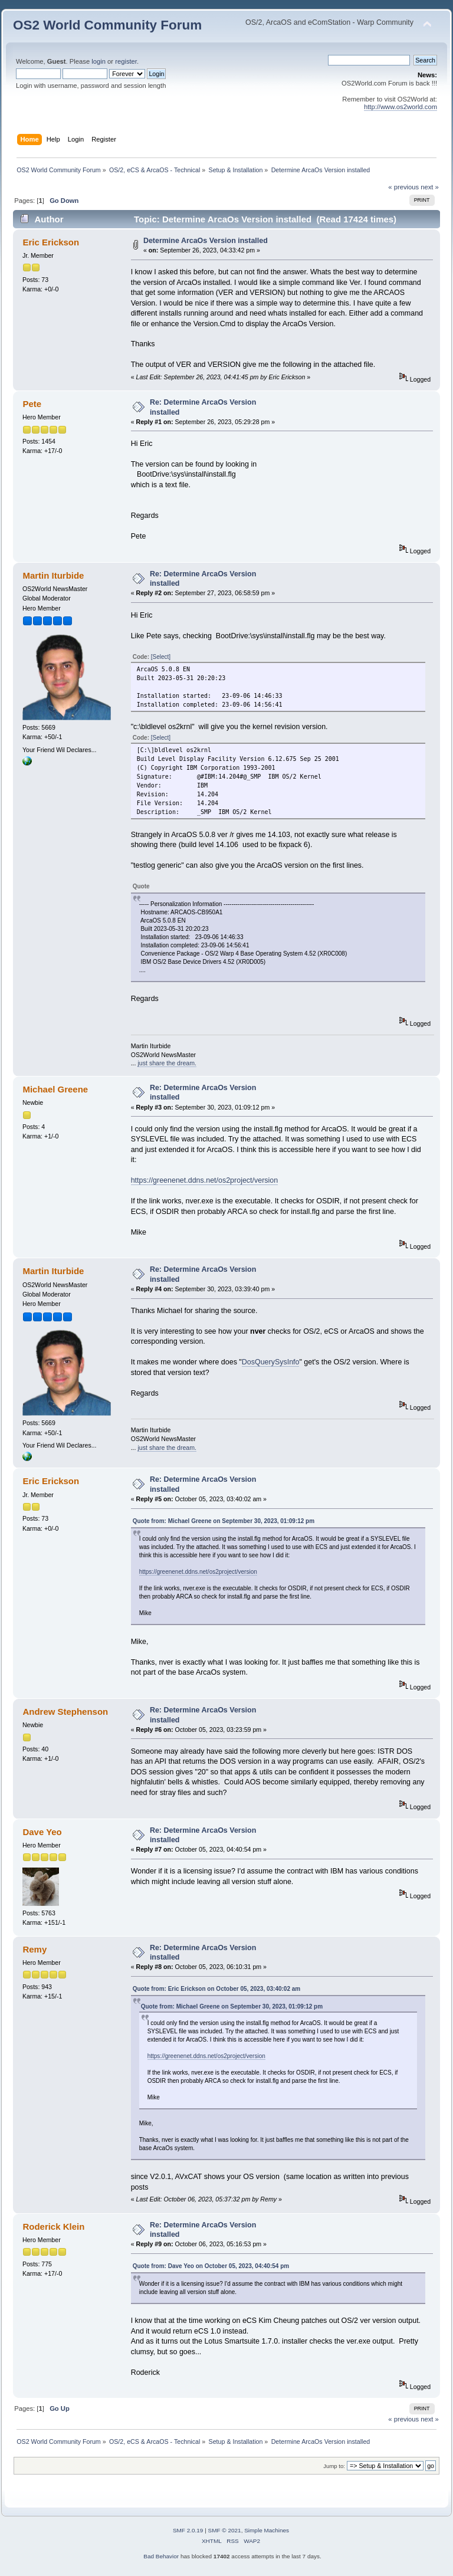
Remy (34, 1949)
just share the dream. (166, 1063)
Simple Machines (266, 2530)
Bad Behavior (161, 2556)
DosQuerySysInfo (271, 1362)
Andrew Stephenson (65, 1712)
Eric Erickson (50, 242)
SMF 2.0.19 (188, 2530)
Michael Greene (55, 1089)
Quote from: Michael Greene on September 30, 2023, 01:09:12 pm (223, 1521)
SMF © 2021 (224, 2530)
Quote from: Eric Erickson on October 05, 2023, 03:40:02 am (217, 1989)
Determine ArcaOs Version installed (205, 241)
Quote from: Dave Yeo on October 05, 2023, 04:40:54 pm (211, 2266)
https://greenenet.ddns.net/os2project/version (204, 1180)
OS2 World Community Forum (107, 25)
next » (430, 187)
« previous (403, 187)
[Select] (160, 657)
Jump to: (334, 2466)
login (98, 61)
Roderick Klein (53, 2226)
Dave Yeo (41, 1832)
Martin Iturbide (53, 575)
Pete (31, 404)
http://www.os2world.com (400, 106)
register (126, 61)
